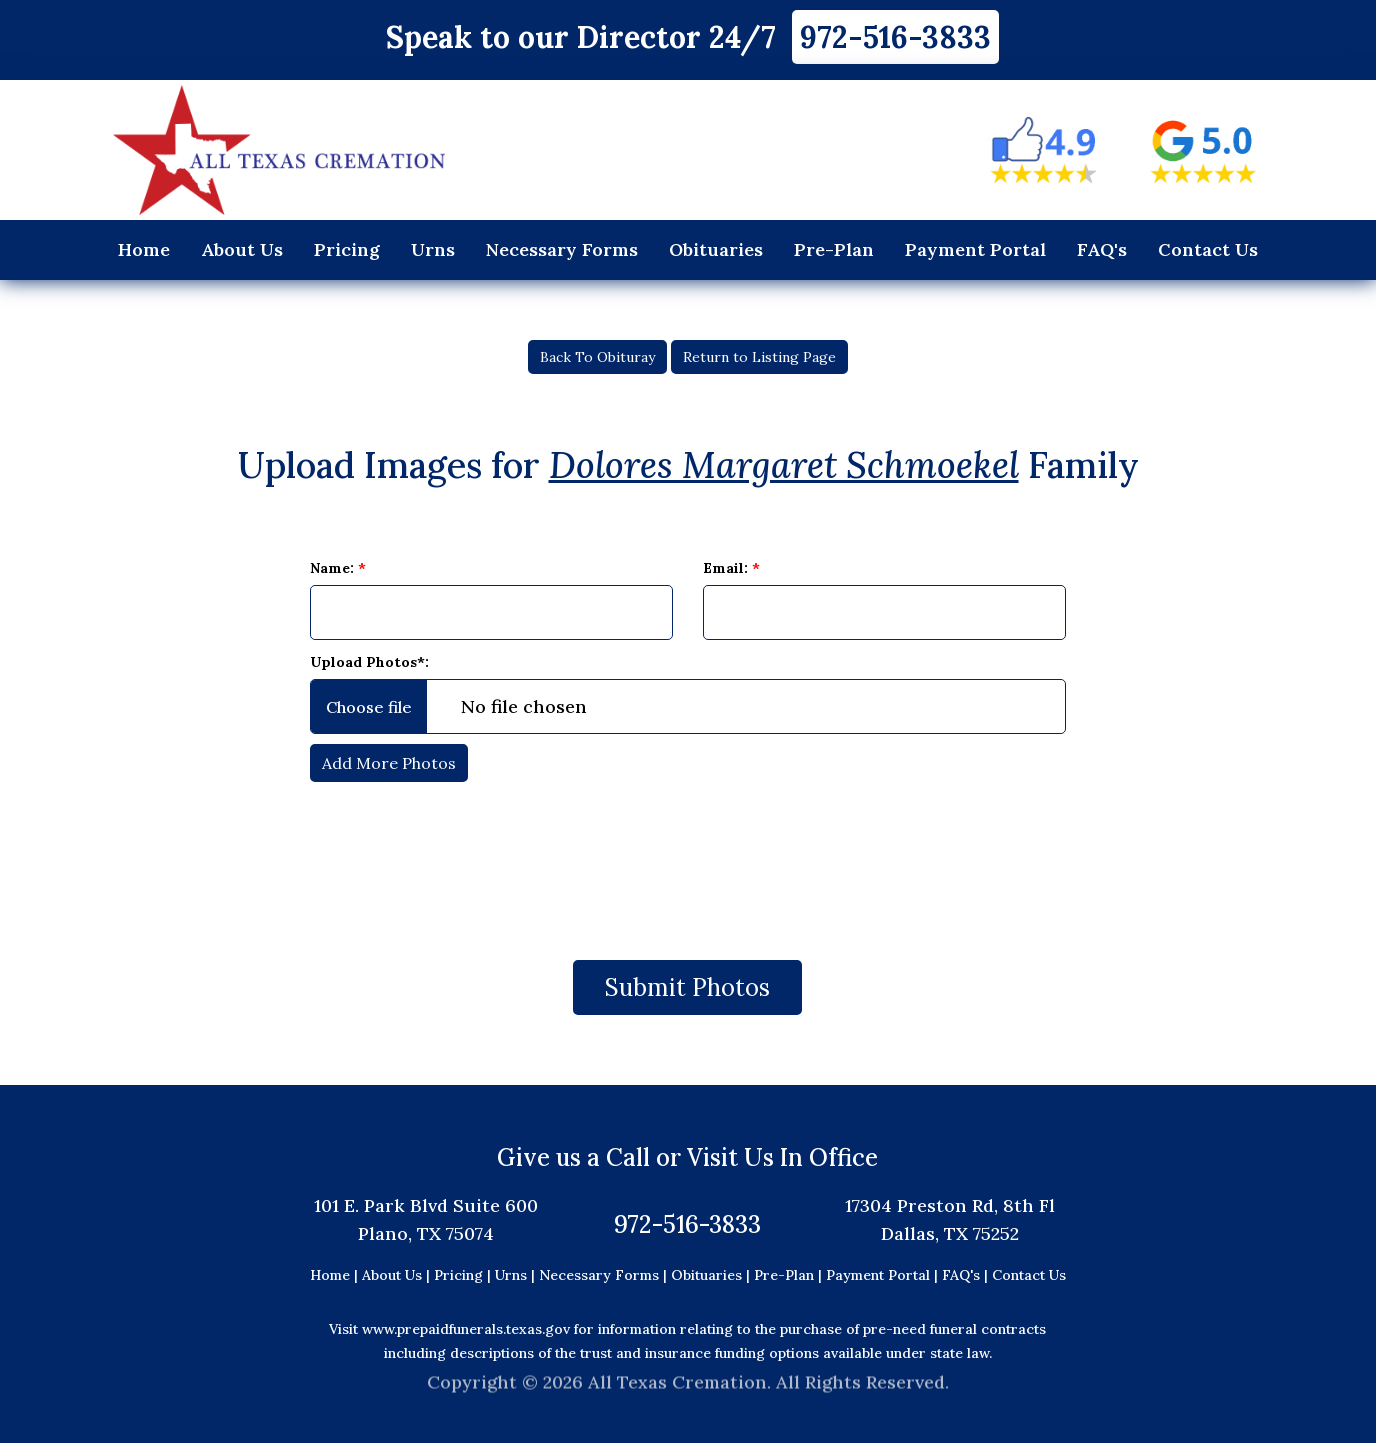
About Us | (396, 1275)
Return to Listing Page (759, 357)
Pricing (347, 249)
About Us (242, 249)
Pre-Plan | (790, 1275)
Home (144, 249)
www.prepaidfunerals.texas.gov (466, 1329)
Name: (338, 568)
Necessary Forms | (605, 1275)
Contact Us (1208, 249)
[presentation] (688, 861)
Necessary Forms (562, 249)
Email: (731, 568)
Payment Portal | (884, 1275)
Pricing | (464, 1275)
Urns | (517, 1275)
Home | (334, 1275)
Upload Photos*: (369, 662)
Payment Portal (975, 249)
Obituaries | (712, 1275)
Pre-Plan (834, 249)
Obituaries (716, 249)
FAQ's (1102, 249)
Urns (433, 249)
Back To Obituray (597, 357)
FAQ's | (967, 1275)
